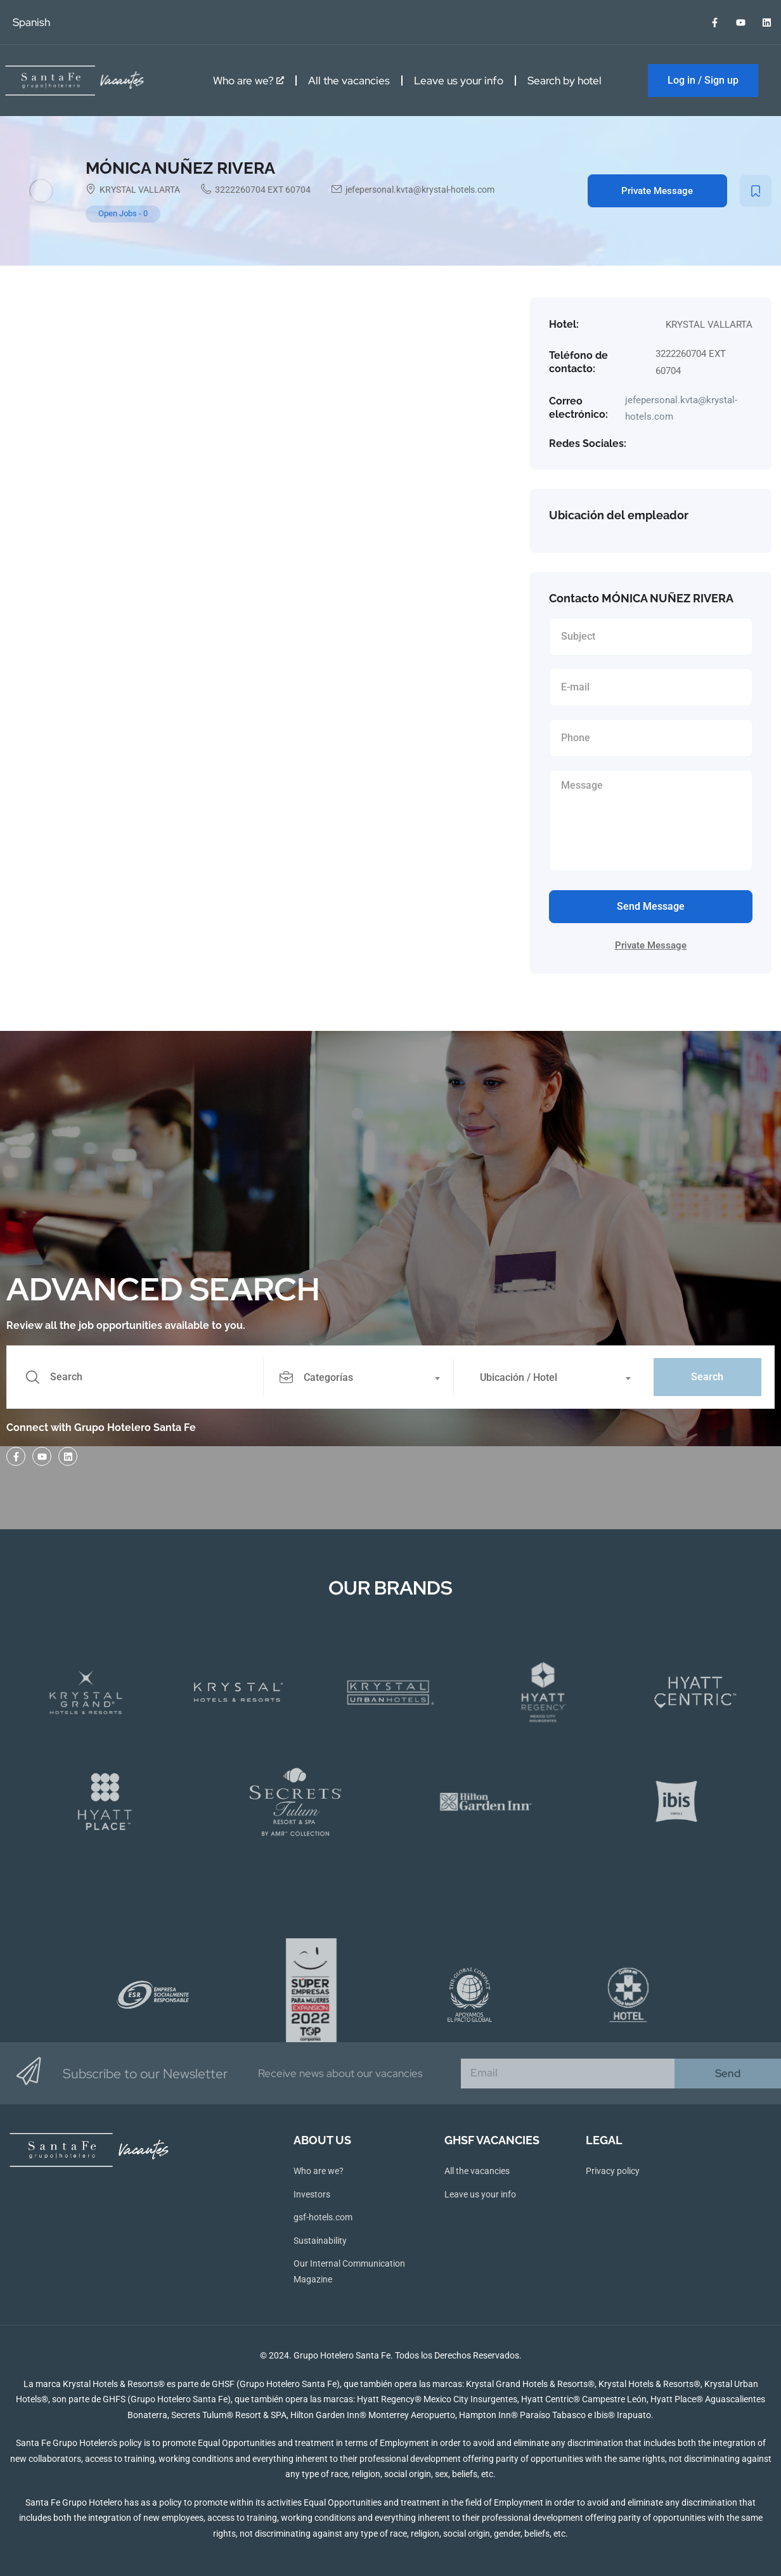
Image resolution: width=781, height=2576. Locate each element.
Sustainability (320, 2241)
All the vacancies (349, 80)
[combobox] (365, 1377)
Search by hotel (564, 80)
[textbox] (357, 1378)
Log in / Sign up (703, 80)
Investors (312, 2194)
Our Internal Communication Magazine (349, 2271)
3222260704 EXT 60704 (263, 189)
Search (707, 1377)
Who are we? (248, 80)
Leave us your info (458, 80)
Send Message (651, 906)
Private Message (657, 191)
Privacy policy (613, 2171)
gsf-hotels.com (323, 2217)
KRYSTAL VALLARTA (140, 189)
